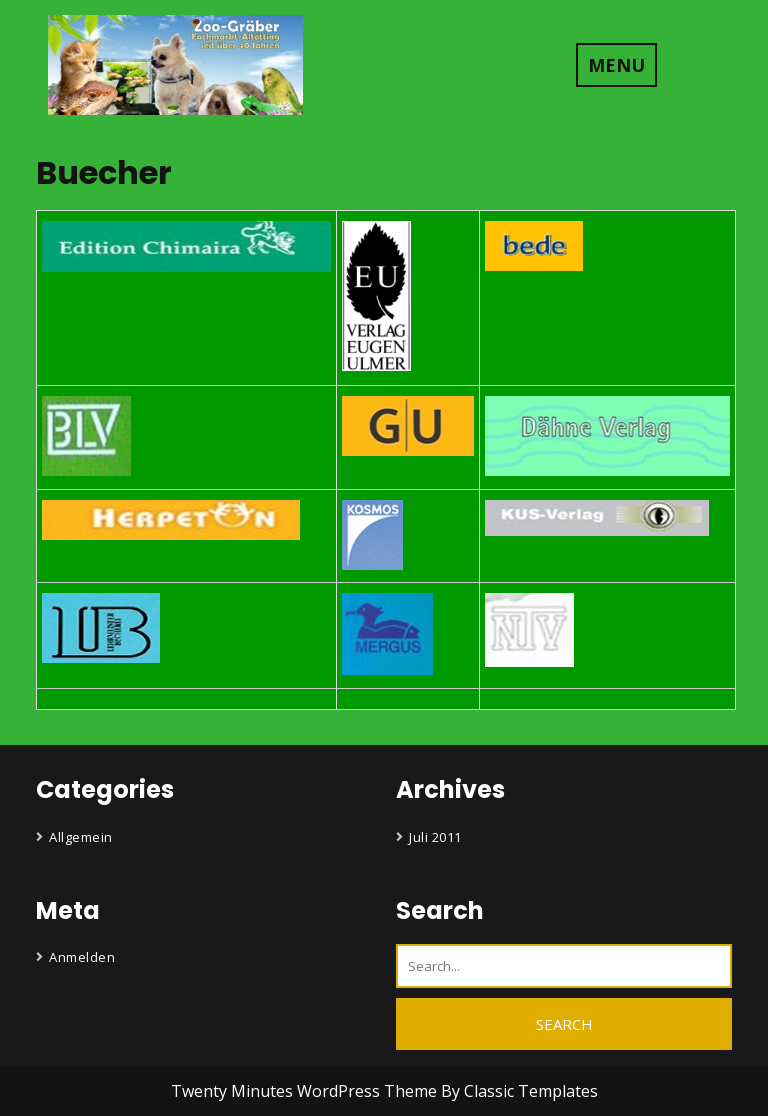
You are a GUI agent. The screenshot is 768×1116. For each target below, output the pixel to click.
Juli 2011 (435, 837)
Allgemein (81, 837)
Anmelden (82, 957)
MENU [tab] (616, 65)
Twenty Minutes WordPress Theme (306, 1091)
